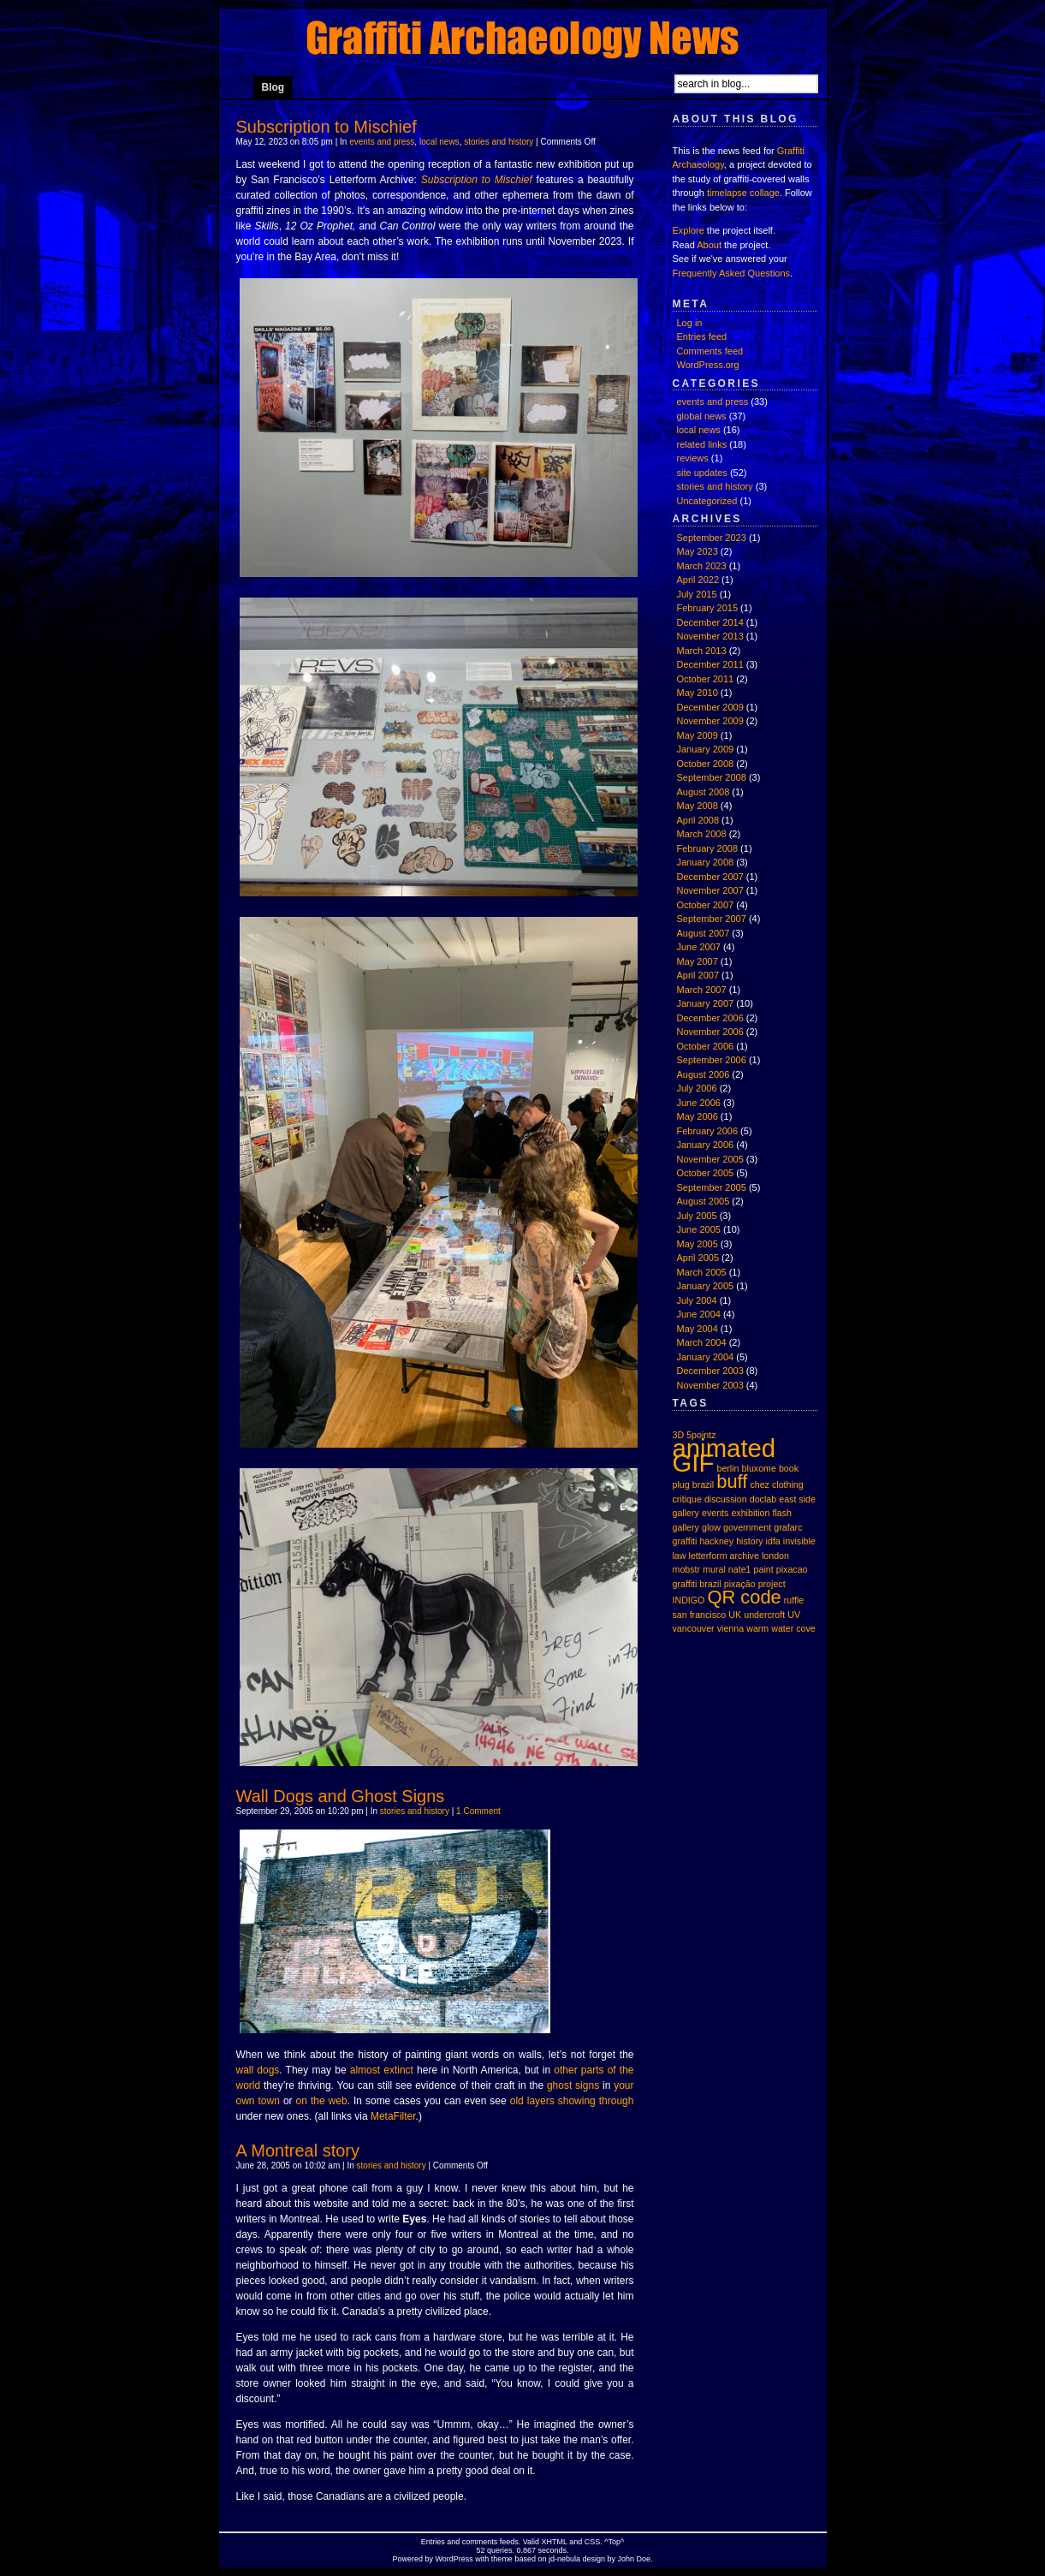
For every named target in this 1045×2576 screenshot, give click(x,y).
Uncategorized (707, 501)
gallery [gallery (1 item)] (686, 1527)
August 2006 (703, 1074)
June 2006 (699, 1103)
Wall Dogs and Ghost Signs (340, 1796)
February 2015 (708, 608)
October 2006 (705, 1046)
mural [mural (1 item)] (714, 1569)
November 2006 (710, 1031)
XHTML (554, 2541)
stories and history (498, 141)
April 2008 (698, 820)
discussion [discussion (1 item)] (725, 1499)
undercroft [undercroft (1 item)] (764, 1614)
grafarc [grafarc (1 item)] (788, 1527)
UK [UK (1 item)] (734, 1614)
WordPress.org (708, 365)
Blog (273, 87)
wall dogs (258, 2070)
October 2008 (705, 764)
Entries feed (702, 336)
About (709, 245)
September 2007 (711, 918)
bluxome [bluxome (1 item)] (759, 1468)
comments (480, 2541)
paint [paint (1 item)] (764, 1569)
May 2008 (697, 805)
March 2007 (702, 990)
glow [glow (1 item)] (711, 1527)
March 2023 (702, 566)
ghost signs (573, 2085)
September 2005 (711, 1187)
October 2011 (705, 679)
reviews (693, 458)
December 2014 (710, 622)
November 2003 (710, 1385)
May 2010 (697, 692)
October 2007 (705, 905)
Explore (688, 230)
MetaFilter (393, 2116)
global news (702, 416)
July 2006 (697, 1088)
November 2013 (710, 636)
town (269, 2101)
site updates (702, 472)
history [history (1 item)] (749, 1541)
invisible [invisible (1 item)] (799, 1541)
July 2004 (697, 1300)
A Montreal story (298, 2150)
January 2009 (705, 749)
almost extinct (381, 2070)
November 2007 (710, 890)
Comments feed (710, 351)
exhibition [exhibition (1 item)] (750, 1513)
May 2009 (697, 735)
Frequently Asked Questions (732, 273)
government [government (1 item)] (747, 1527)
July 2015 (697, 594)
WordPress (454, 2559)
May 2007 (697, 961)
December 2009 (710, 707)
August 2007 (703, 933)
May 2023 (697, 551)
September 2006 (711, 1060)
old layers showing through (572, 2101)
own (245, 2101)
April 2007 (698, 975)
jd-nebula (564, 2559)
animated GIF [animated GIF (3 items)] (724, 1455)
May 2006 (697, 1116)
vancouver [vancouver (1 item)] (694, 1628)
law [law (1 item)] (679, 1555)
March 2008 (702, 834)
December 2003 (710, 1370)
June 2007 (699, 947)
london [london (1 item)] (775, 1555)
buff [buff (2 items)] (731, 1481)
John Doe (633, 2559)
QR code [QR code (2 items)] (744, 1597)
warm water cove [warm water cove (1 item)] (781, 1628)
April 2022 (698, 579)
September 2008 (711, 777)
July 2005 (697, 1216)
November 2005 (710, 1159)
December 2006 (710, 1018)
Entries (433, 2541)
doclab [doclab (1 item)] (763, 1499)
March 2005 (702, 1272)
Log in (690, 323)
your (623, 2085)
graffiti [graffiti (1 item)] (685, 1541)
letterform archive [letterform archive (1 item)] (724, 1555)
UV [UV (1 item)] (793, 1614)
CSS (593, 2541)
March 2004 (702, 1342)
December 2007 (710, 877)
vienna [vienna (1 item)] (730, 1628)
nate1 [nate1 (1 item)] (739, 1569)
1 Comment (478, 1811)
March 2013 (702, 650)
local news (439, 141)
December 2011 (710, 664)
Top (615, 2541)
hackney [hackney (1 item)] (716, 1541)
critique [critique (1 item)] (687, 1499)
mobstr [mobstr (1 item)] (687, 1569)
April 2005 (698, 1257)
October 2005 (705, 1173)
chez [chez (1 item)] (759, 1484)
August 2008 (703, 792)
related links (702, 444)
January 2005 (705, 1286)
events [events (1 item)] (715, 1513)
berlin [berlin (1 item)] (727, 1468)
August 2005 (703, 1201)
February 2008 (708, 848)
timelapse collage (743, 192)
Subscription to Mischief (326, 126)
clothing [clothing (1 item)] (788, 1484)
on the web (321, 2101)
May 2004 (697, 1329)
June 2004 (699, 1314)
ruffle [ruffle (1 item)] (794, 1600)
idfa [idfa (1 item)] (773, 1541)
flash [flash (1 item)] (783, 1513)
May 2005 (697, 1244)
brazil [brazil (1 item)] (703, 1484)
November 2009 (710, 721)
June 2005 (699, 1229)
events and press (381, 141)
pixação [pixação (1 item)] (740, 1584)
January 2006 (705, 1144)
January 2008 (705, 862)
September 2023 (711, 537)
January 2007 (705, 1003)
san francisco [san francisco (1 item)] (700, 1614)
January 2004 (705, 1357)
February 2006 (708, 1131)
